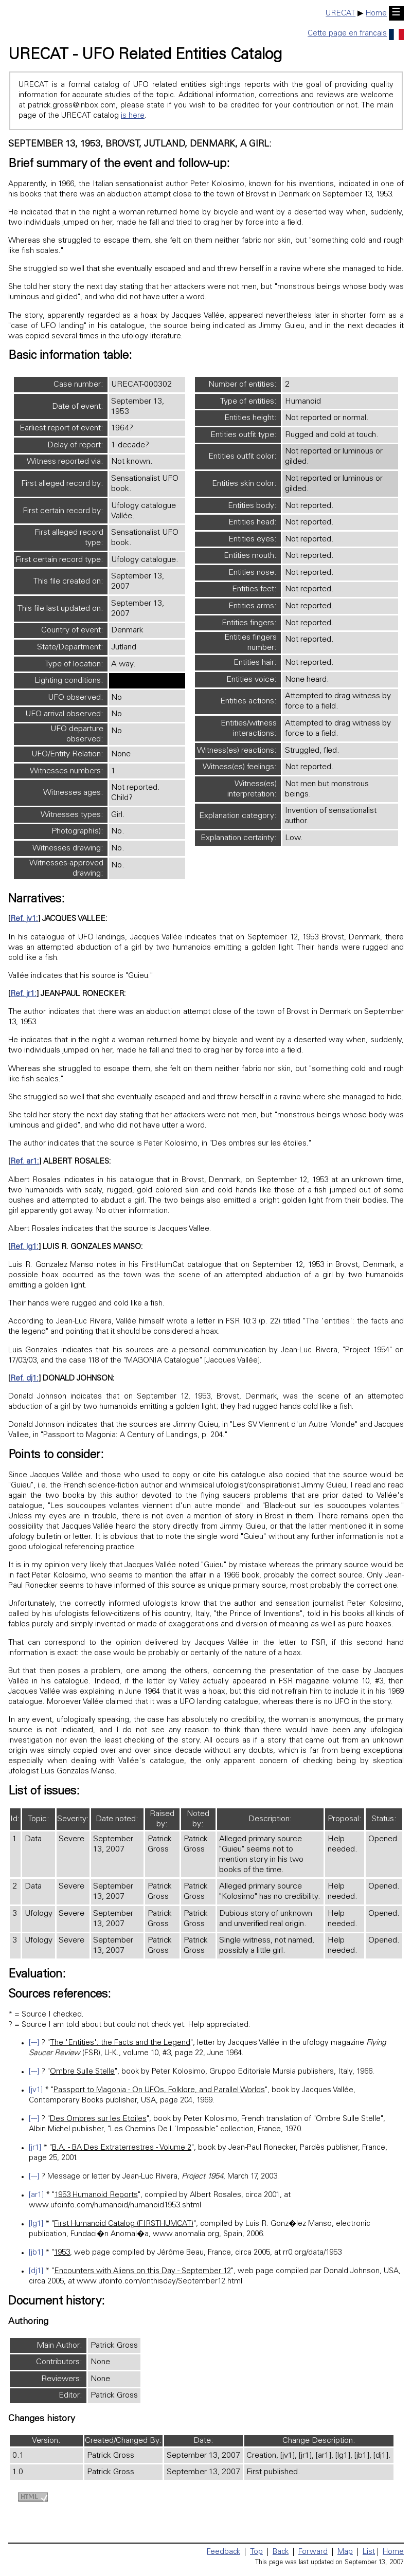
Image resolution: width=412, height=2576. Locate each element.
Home (376, 13)
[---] (34, 2043)
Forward (313, 2552)
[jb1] (36, 2253)
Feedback (223, 2552)
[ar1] (36, 2195)
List (369, 2552)
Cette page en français (356, 34)
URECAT (340, 13)
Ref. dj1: (24, 1379)
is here (133, 116)
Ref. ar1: (24, 1162)
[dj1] (36, 2271)
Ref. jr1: (23, 994)
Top (256, 2552)
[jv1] (36, 2090)
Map (345, 2552)
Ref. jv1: (24, 919)
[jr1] (35, 2148)
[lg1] (36, 2224)
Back (281, 2552)
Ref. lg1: (24, 1247)
